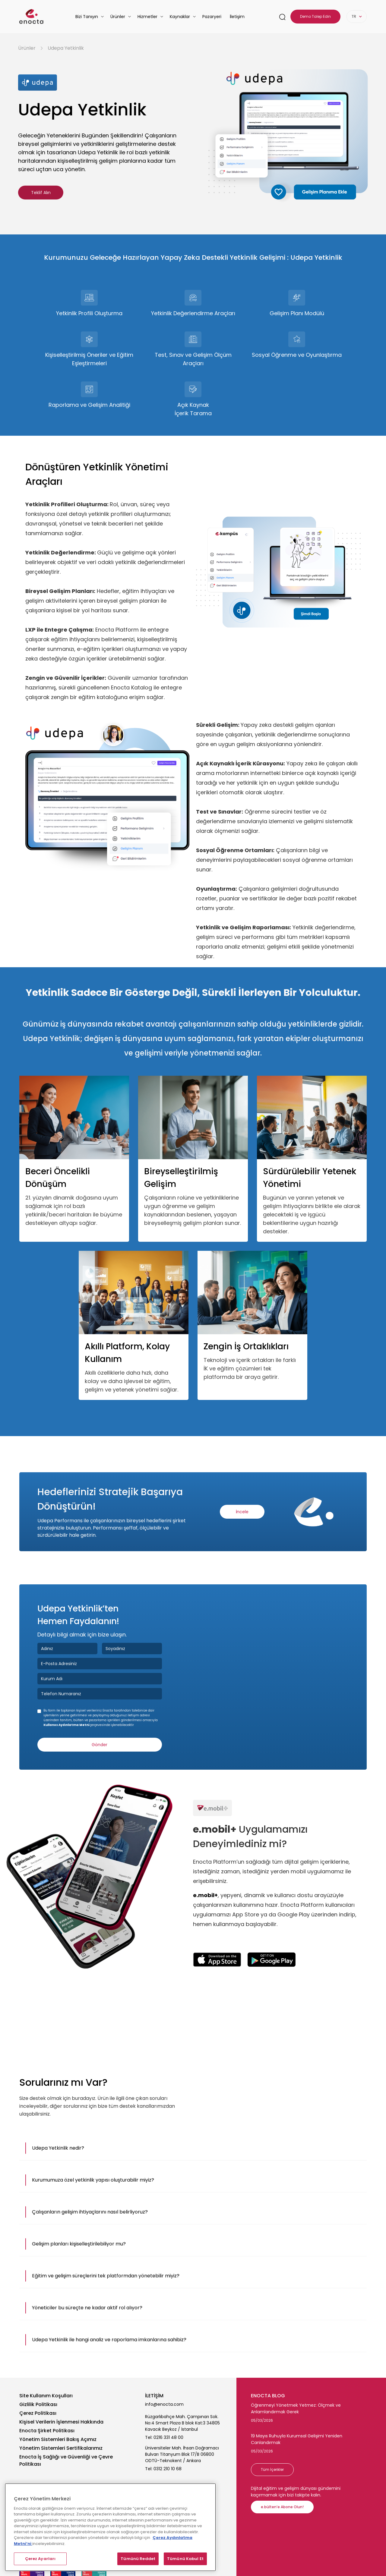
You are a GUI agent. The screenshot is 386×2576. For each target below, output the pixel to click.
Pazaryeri (211, 17)
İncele (242, 1512)
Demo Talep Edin (315, 16)
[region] (110, 2531)
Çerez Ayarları (40, 2563)
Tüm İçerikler (272, 2469)
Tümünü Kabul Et (185, 2563)
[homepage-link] (31, 16)
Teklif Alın (41, 193)
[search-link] (282, 16)
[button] (193, 2148)
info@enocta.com (164, 2404)
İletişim (237, 17)
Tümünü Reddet (138, 2563)
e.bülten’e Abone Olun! (282, 2506)
